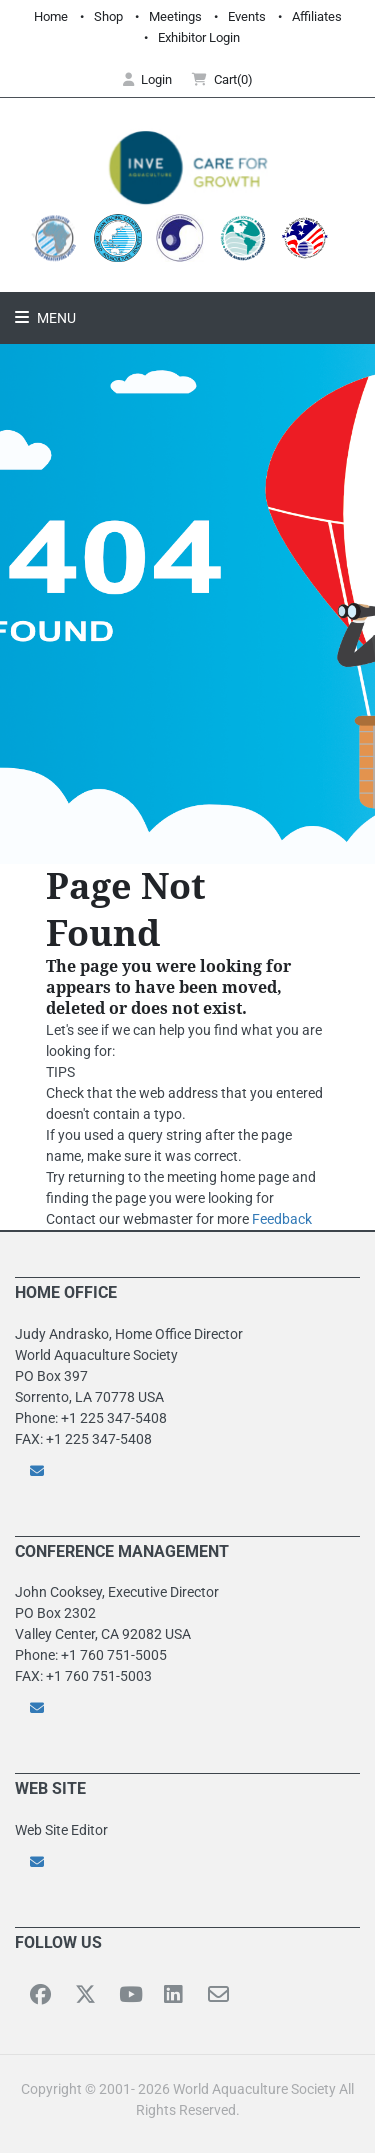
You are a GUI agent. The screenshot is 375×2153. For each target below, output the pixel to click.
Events (247, 16)
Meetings (175, 16)
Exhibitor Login (199, 37)
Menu (55, 318)
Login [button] (147, 79)
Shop (108, 16)
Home (51, 16)
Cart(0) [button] (222, 79)
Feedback (282, 1219)
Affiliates (317, 16)
